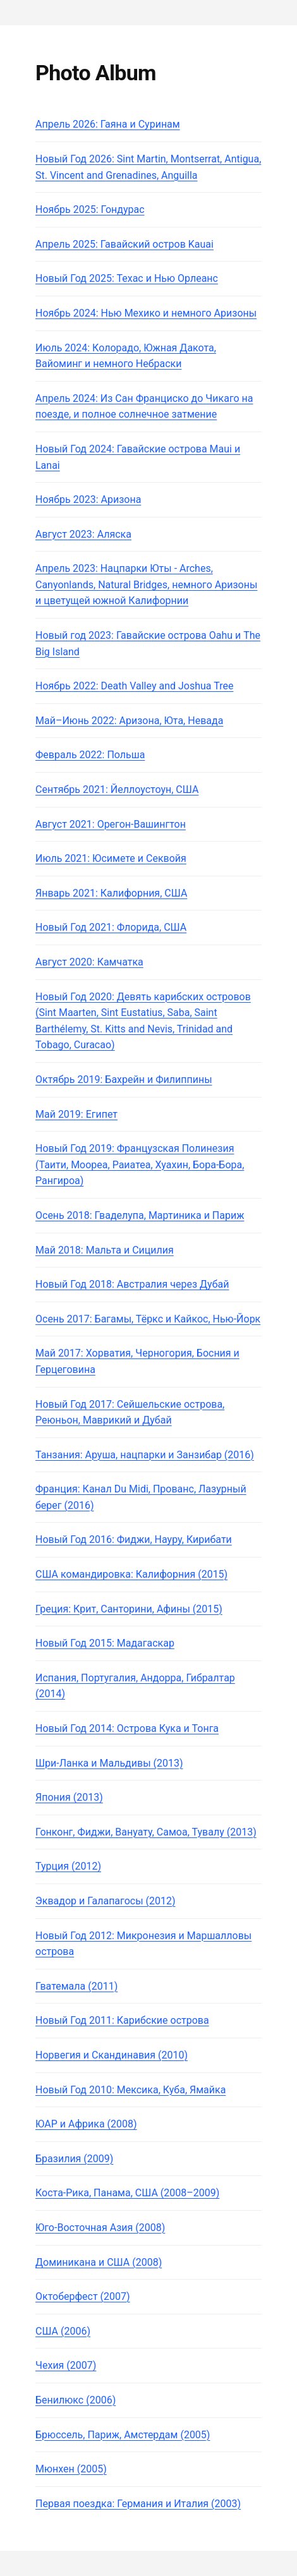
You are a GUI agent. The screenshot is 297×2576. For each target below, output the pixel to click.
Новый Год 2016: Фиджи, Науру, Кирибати (133, 1539)
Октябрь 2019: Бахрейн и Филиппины (123, 1079)
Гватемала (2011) (76, 1986)
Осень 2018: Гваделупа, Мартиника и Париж (139, 1215)
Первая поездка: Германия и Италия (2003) (138, 2504)
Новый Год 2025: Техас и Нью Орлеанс (126, 278)
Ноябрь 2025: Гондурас (90, 209)
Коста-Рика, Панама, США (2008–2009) (127, 2193)
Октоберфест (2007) (82, 2296)
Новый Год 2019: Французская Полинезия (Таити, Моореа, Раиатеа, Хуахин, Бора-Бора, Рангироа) (139, 1164)
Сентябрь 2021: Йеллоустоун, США (116, 789)
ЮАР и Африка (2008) (86, 2124)
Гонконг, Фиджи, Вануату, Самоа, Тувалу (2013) (146, 1832)
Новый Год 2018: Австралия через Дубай (132, 1284)
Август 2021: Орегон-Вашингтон (110, 824)
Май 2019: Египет (76, 1114)
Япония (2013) (69, 1797)
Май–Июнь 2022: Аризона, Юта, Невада (129, 721)
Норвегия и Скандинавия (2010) (111, 2055)
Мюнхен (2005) (71, 2469)
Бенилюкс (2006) (75, 2400)
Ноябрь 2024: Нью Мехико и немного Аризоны (146, 313)
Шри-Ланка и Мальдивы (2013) (109, 1763)
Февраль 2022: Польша (90, 755)
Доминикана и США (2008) (98, 2262)
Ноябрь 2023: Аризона (88, 499)
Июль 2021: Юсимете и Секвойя (110, 858)
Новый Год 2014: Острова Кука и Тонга (127, 1728)
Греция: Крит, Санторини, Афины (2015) (128, 1609)
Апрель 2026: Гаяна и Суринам (107, 124)
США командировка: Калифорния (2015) (131, 1574)
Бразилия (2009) (74, 2159)
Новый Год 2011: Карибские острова (122, 2020)
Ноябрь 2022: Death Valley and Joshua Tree (134, 686)
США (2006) (62, 2331)
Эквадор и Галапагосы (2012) (105, 1901)
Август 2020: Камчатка (89, 962)
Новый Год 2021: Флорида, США (110, 927)
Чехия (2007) (65, 2365)
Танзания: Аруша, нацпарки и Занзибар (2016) (144, 1455)
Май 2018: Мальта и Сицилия (104, 1250)
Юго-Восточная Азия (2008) (100, 2228)
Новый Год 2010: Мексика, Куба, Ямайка (130, 2090)
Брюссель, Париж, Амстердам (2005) (122, 2435)
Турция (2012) (68, 1866)
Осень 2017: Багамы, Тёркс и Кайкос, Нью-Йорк (147, 1319)
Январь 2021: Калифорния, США (111, 893)
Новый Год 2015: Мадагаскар (104, 1643)
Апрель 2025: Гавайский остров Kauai (124, 244)
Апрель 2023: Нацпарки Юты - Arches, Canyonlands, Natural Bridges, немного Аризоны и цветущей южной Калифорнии (146, 584)
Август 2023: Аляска (83, 534)
